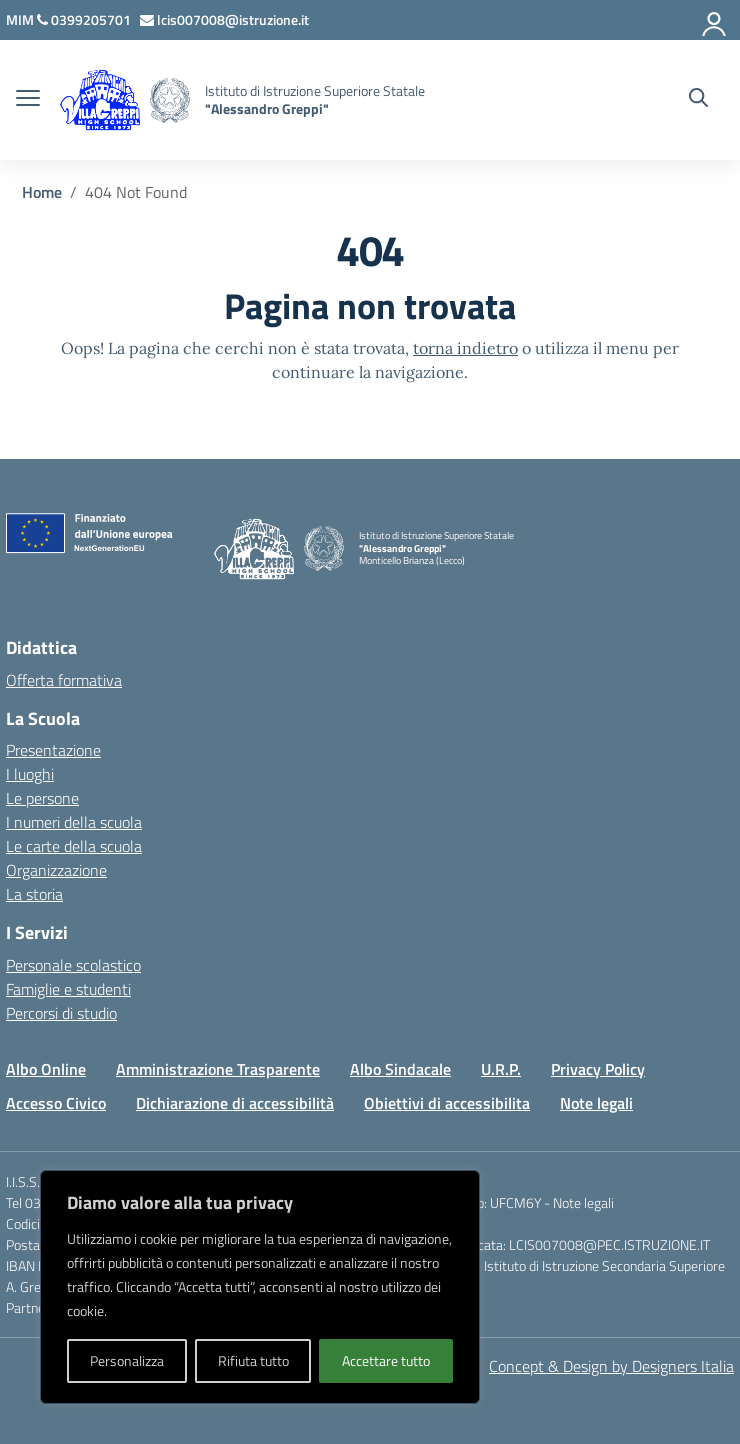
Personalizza (127, 1360)
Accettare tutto (386, 1360)
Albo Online (46, 1069)
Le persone (42, 798)
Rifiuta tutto (253, 1360)
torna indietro (465, 348)
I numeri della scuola (74, 822)
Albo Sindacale (400, 1069)
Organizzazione (56, 870)
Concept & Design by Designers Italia (611, 1366)
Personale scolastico (73, 965)
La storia (34, 894)
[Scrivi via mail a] (226, 19)
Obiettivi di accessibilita (447, 1103)
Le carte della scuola (74, 846)
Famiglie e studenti (68, 989)
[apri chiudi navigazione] (28, 100)
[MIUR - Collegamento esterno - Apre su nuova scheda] (21, 19)
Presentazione (53, 750)
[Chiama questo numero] (85, 19)
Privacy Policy (598, 1069)
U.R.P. (501, 1069)
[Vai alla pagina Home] (42, 192)
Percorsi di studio (61, 1013)
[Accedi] (715, 20)
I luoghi (30, 774)
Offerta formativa (64, 680)
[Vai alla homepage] (170, 100)
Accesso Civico (56, 1103)
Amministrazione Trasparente (218, 1069)
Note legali (596, 1103)
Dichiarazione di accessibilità (235, 1103)
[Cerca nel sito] (698, 100)
